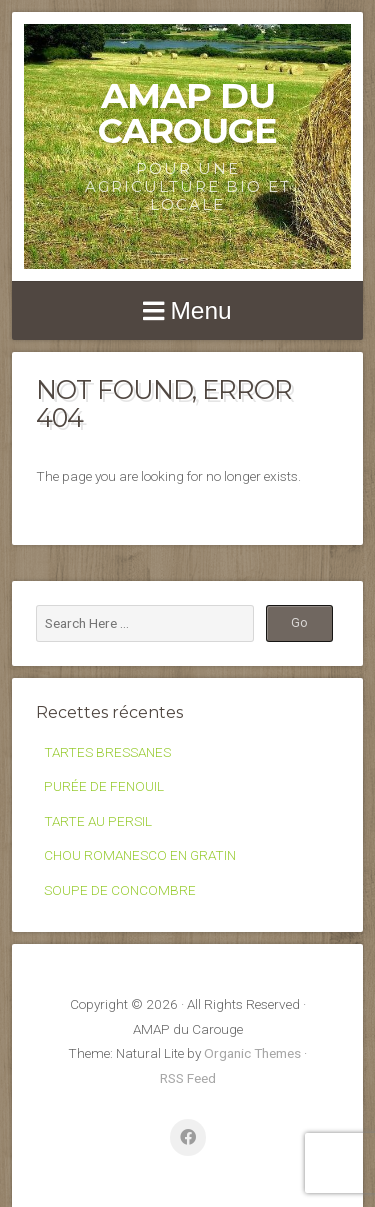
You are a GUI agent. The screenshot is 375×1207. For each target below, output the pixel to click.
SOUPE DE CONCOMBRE (120, 890)
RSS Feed (188, 1078)
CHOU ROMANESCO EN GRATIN (140, 855)
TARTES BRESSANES (107, 752)
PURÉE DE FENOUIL (104, 786)
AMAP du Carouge (187, 113)
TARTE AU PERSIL (98, 821)
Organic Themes (252, 1053)
